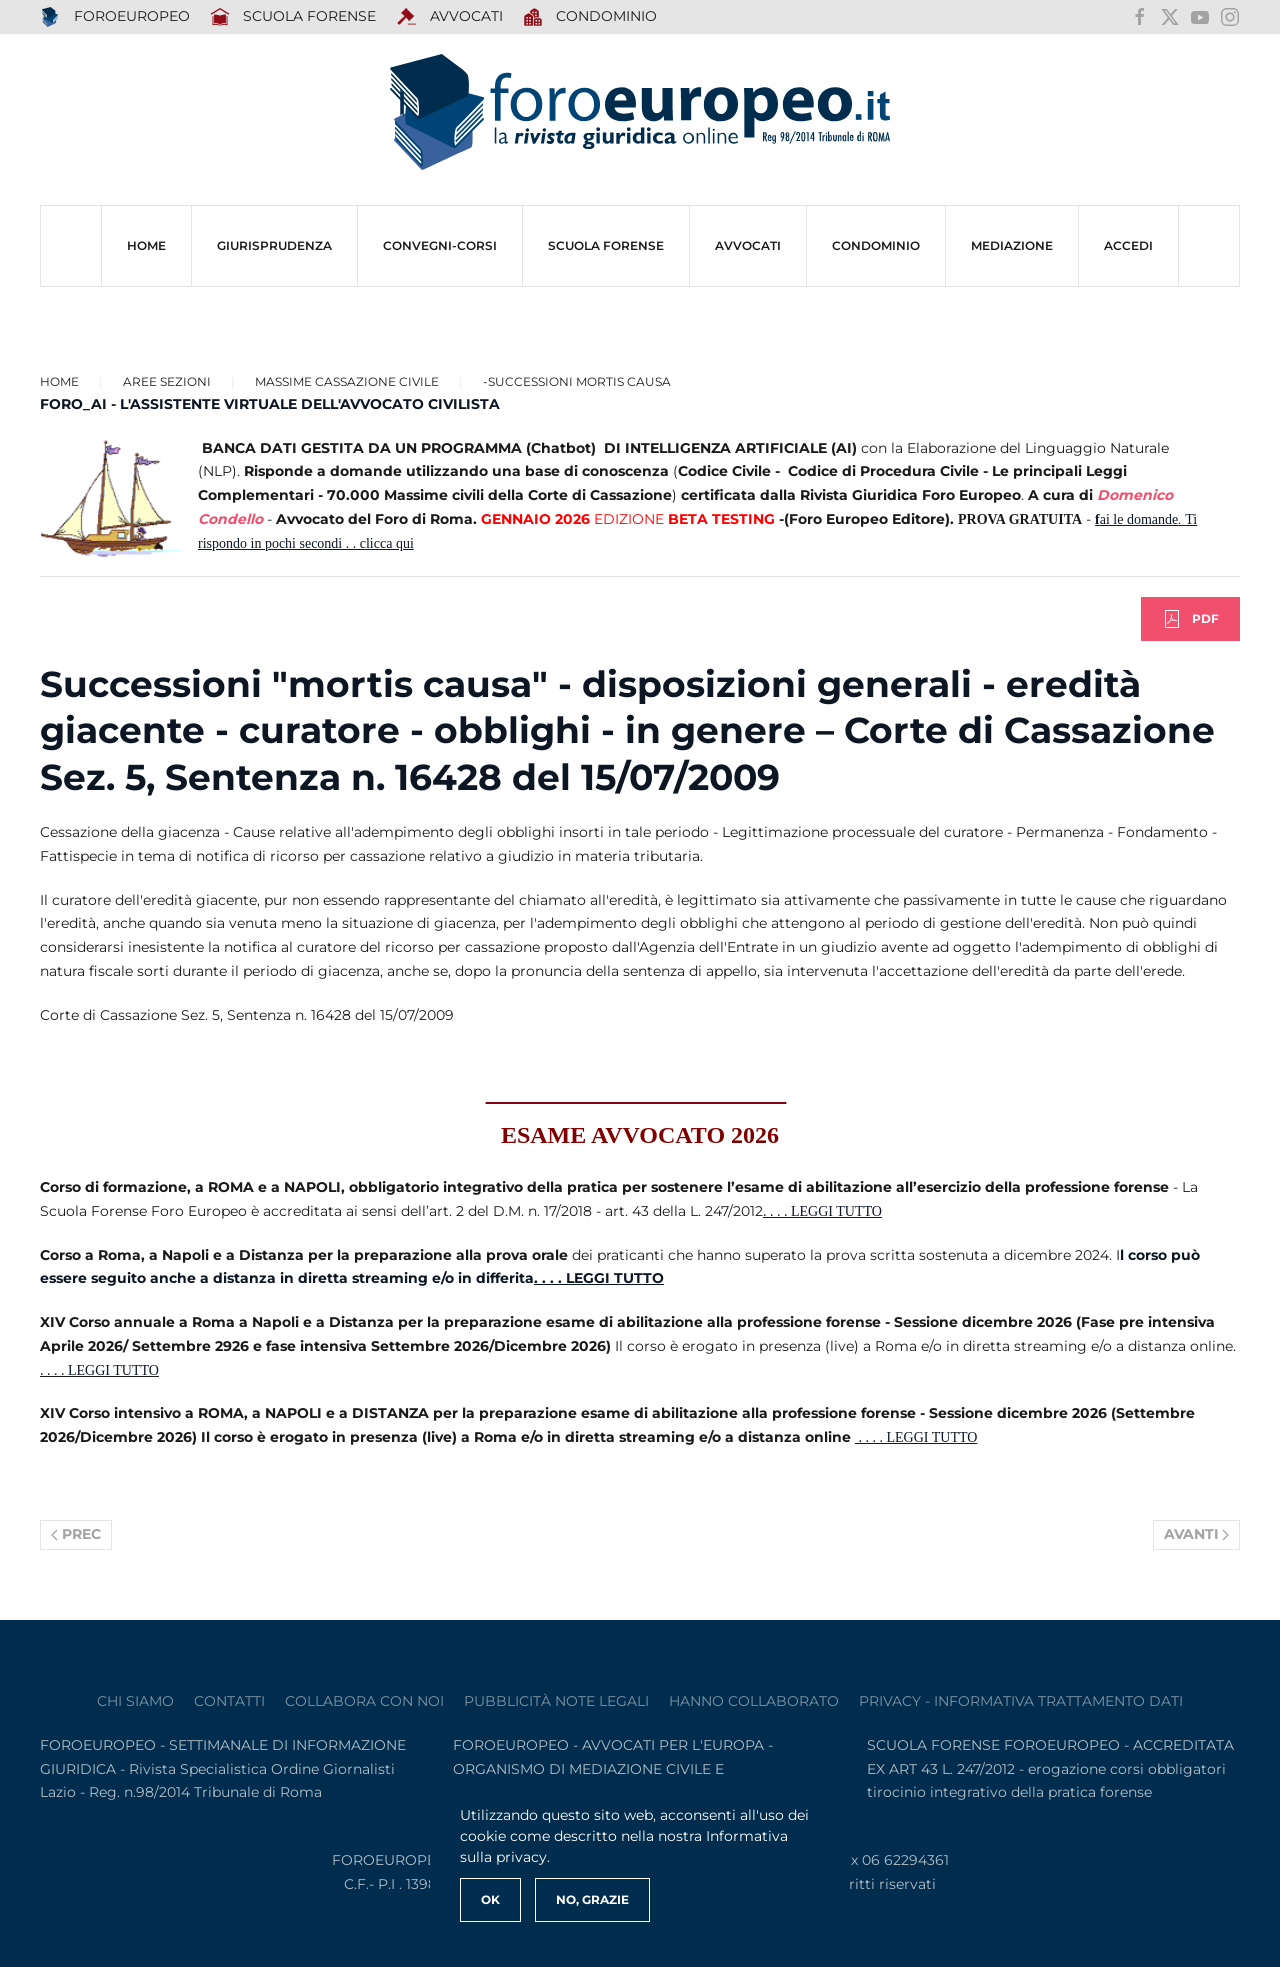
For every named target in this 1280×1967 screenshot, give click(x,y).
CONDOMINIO (876, 245)
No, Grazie (592, 1899)
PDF (1190, 619)
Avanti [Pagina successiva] (1197, 1534)
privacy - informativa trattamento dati (1021, 1701)
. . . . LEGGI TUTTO (822, 1211)
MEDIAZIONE (1012, 245)
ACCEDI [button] (1128, 245)
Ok (490, 1899)
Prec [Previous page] (76, 1534)
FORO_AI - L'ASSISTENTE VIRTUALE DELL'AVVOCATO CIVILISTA (270, 404)
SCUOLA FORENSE (293, 17)
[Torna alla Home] (640, 112)
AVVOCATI (449, 17)
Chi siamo (135, 1701)
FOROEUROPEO (115, 17)
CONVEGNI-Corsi (440, 245)
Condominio (590, 17)
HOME (146, 245)
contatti (229, 1701)
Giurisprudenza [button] (274, 245)
